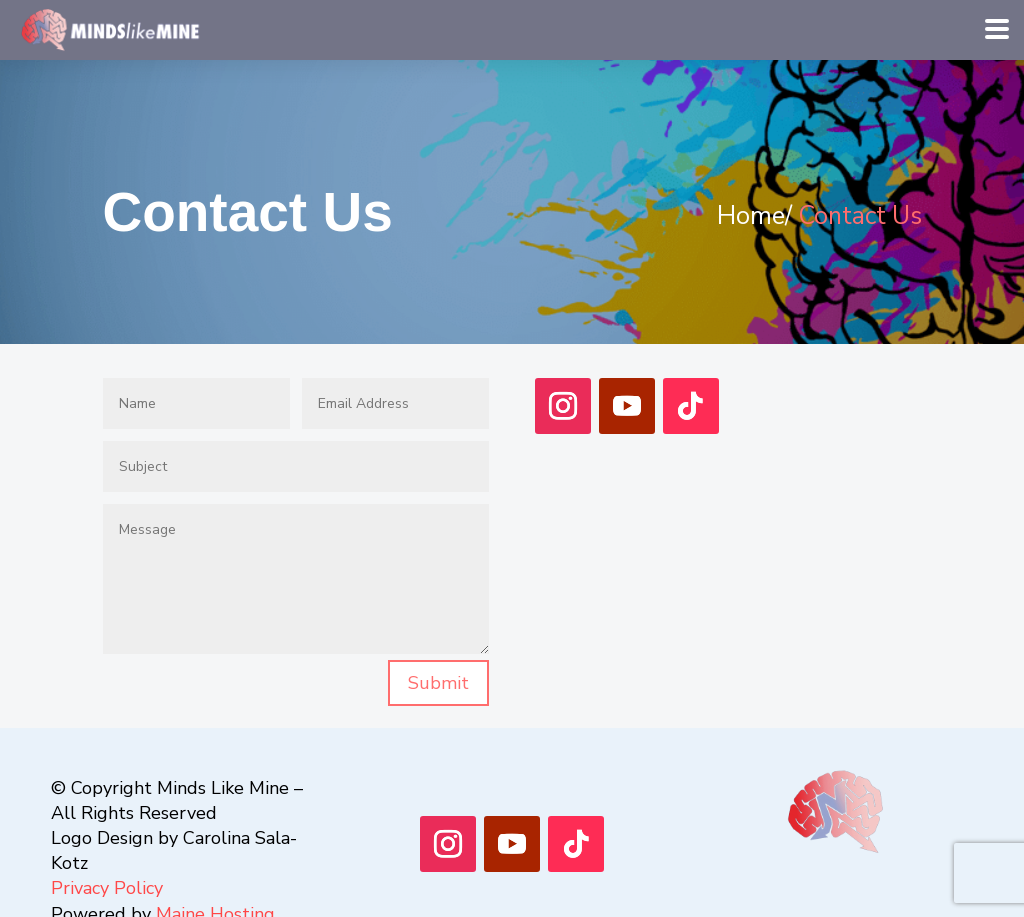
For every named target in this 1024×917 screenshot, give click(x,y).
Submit (438, 683)
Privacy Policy (107, 888)
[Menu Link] (114, 28)
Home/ (754, 216)
